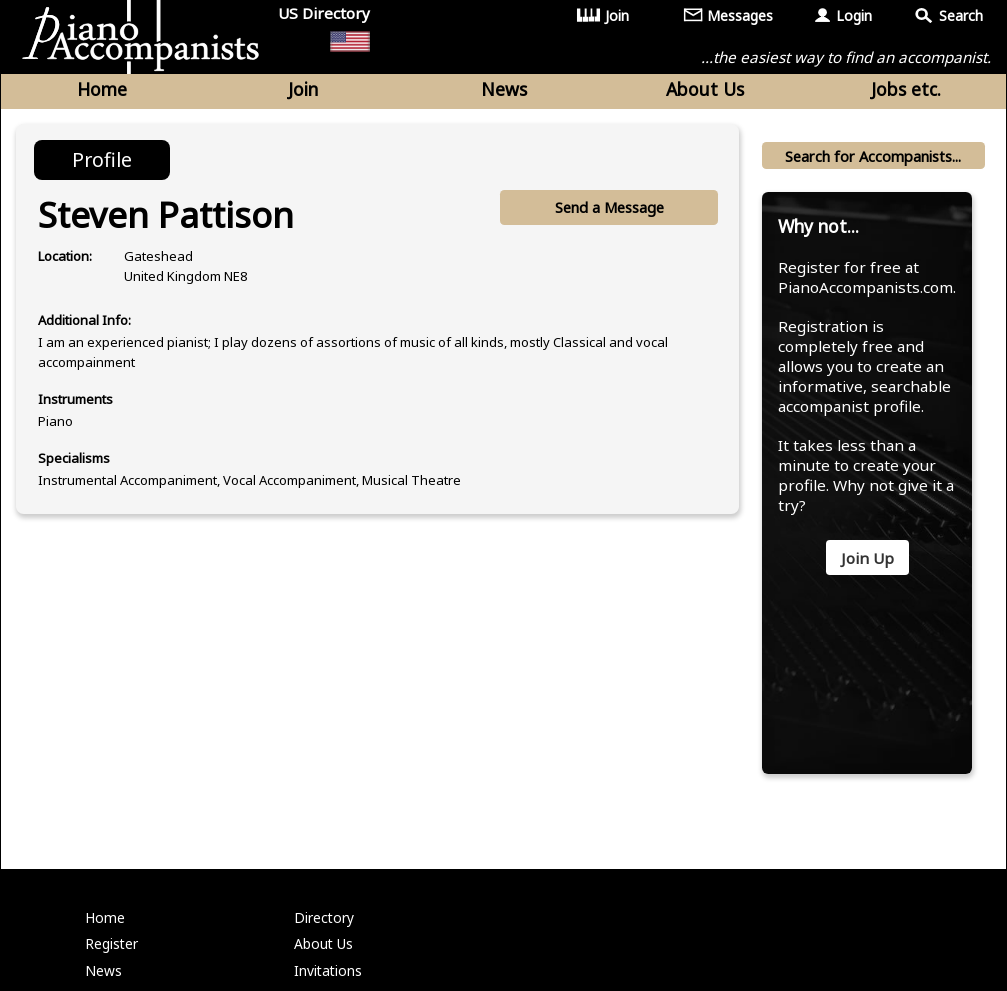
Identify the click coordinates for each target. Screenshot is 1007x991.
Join (618, 15)
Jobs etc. (906, 92)
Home (102, 92)
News (504, 92)
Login (854, 15)
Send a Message (607, 213)
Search (961, 15)
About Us (705, 92)
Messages (740, 15)
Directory (325, 957)
